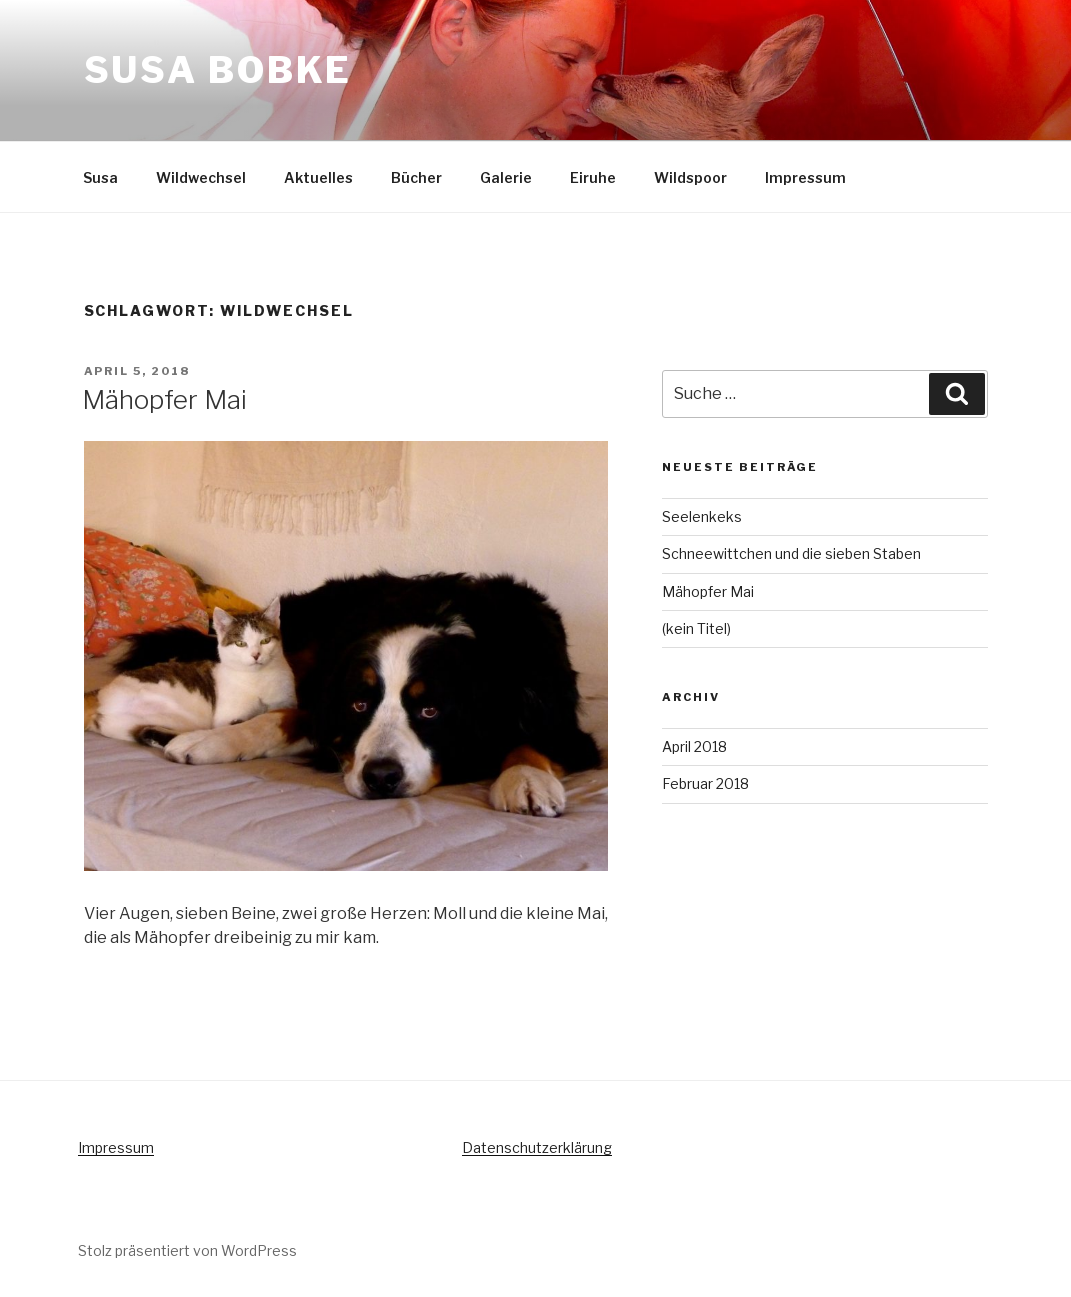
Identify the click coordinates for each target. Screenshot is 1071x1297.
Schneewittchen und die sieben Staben (791, 553)
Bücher (416, 177)
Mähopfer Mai (164, 399)
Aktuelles (318, 177)
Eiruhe (593, 177)
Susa (100, 177)
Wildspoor (690, 177)
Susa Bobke (218, 70)
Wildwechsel (201, 177)
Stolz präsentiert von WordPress (187, 1250)
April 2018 (694, 746)
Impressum (805, 177)
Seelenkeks (702, 516)
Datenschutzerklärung (537, 1147)
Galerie (506, 177)
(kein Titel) (696, 628)
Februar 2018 (705, 783)
